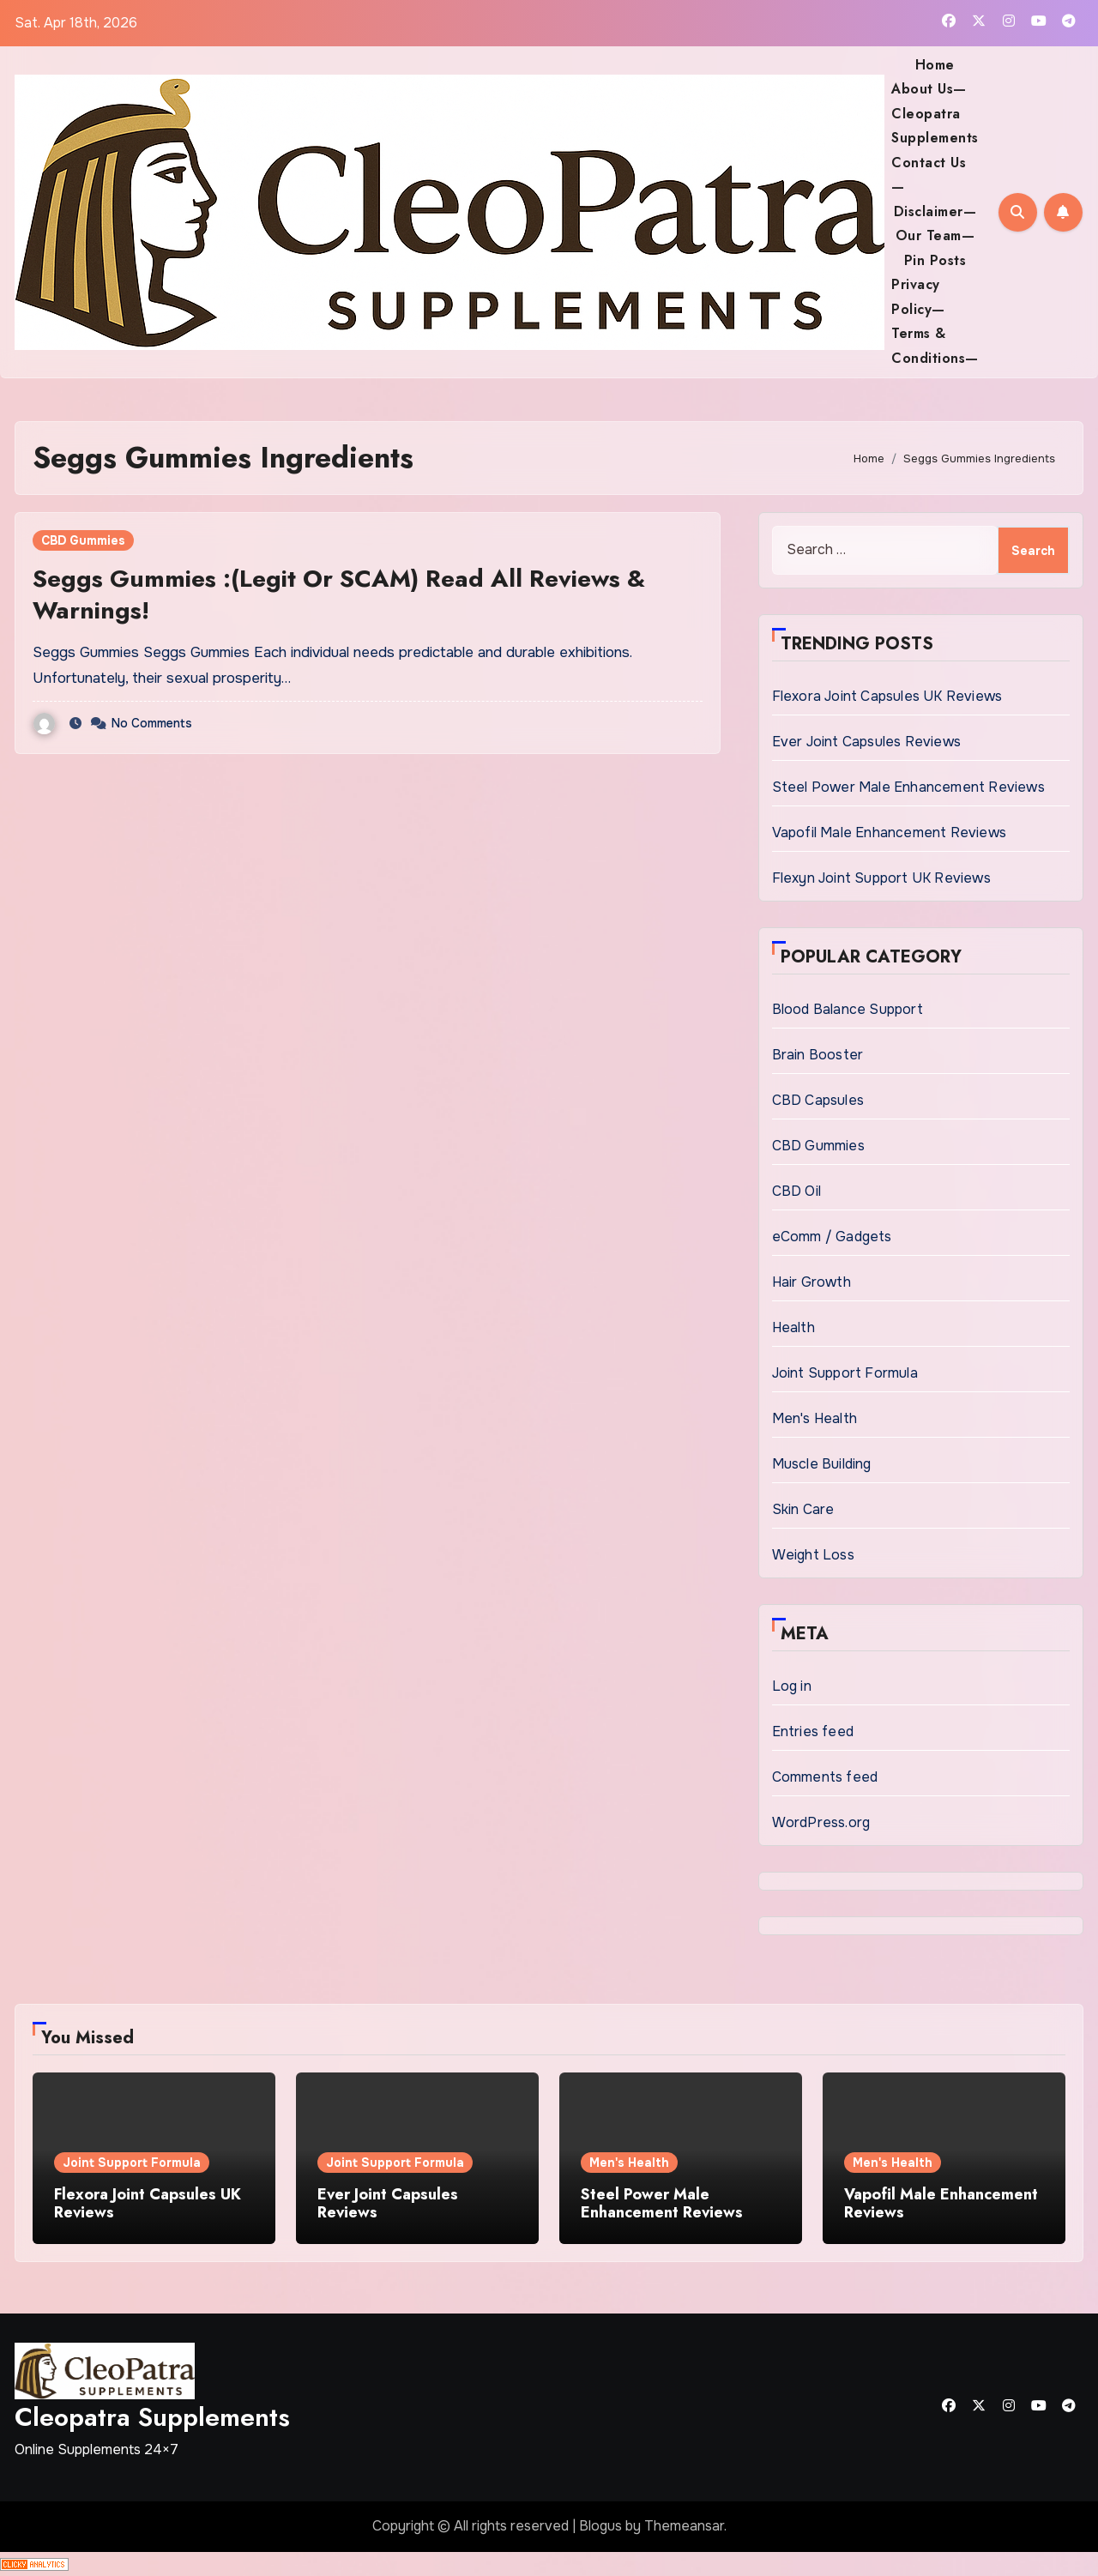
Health (793, 1327)
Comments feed (825, 1777)
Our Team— (935, 235)
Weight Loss (813, 1555)
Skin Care (803, 1509)
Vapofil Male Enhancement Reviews (889, 832)
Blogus (600, 2526)
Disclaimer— (935, 211)
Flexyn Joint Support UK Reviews (881, 878)
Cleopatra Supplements (152, 2416)
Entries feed (813, 1731)
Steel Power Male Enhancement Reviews (908, 787)
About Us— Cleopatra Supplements (935, 113)
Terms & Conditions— (935, 345)
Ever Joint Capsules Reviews (866, 742)
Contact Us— (928, 174)
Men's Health (814, 1418)
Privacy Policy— (918, 296)
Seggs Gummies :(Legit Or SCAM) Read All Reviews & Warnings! (339, 594)
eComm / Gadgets (832, 1237)
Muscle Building (822, 1464)
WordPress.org (821, 1822)
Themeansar (684, 2526)
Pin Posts (935, 260)
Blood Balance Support (847, 1009)
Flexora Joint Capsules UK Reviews (887, 696)
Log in (791, 1686)
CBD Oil (796, 1191)
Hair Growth (811, 1282)
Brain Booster (818, 1055)
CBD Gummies (83, 540)
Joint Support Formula (845, 1373)
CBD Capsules (818, 1100)
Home (935, 65)
